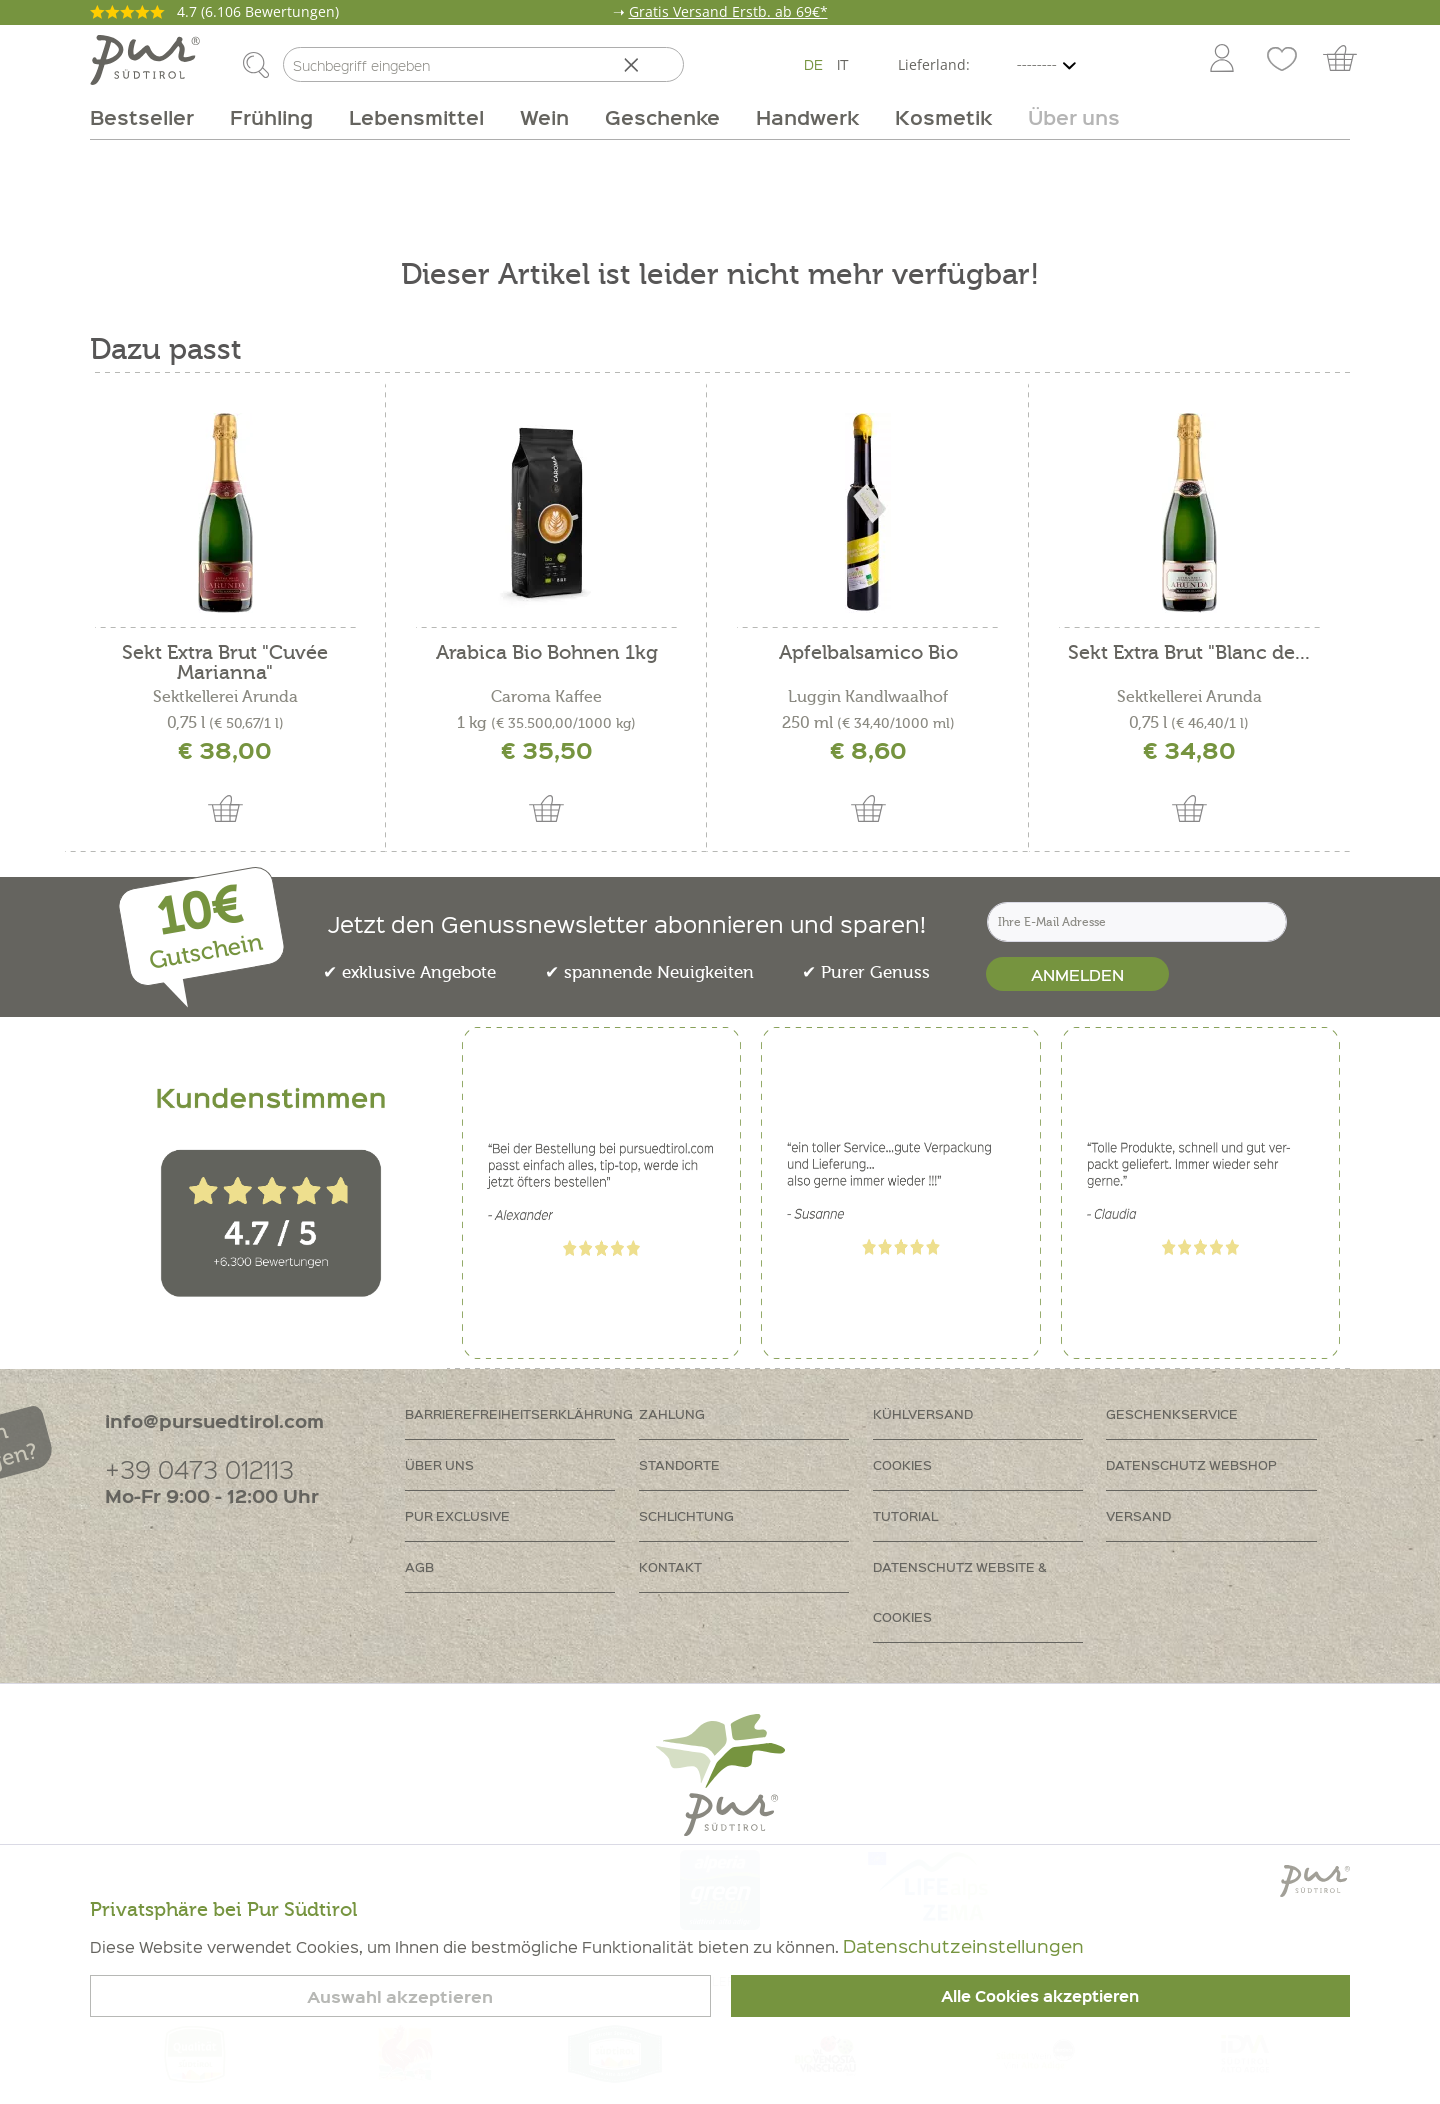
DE (813, 64)
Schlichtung (686, 1515)
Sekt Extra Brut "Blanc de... (1189, 653)
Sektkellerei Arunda (225, 697)
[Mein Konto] (1222, 60)
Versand (1138, 1515)
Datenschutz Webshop (1191, 1464)
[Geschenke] (662, 117)
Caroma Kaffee (546, 697)
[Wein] (544, 117)
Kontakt (670, 1566)
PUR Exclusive (457, 1515)
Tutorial (905, 1515)
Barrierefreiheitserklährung (519, 1413)
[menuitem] (1221, 60)
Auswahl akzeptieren (400, 1996)
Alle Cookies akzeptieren (1040, 1996)
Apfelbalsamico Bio (868, 653)
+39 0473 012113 (199, 1468)
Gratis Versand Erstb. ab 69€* (728, 11)
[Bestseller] (151, 117)
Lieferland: (934, 64)
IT (843, 64)
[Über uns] (1065, 117)
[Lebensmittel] (416, 117)
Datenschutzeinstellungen (963, 1945)
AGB (419, 1566)
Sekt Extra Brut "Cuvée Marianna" (225, 663)
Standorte (679, 1464)
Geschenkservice (1172, 1413)
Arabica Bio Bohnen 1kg (547, 653)
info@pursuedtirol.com (214, 1420)
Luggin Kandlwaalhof (868, 697)
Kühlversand (923, 1413)
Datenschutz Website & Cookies (960, 1591)
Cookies (902, 1464)
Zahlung (672, 1413)
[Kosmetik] (943, 117)
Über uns (439, 1464)
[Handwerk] (807, 117)
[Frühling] (271, 117)
